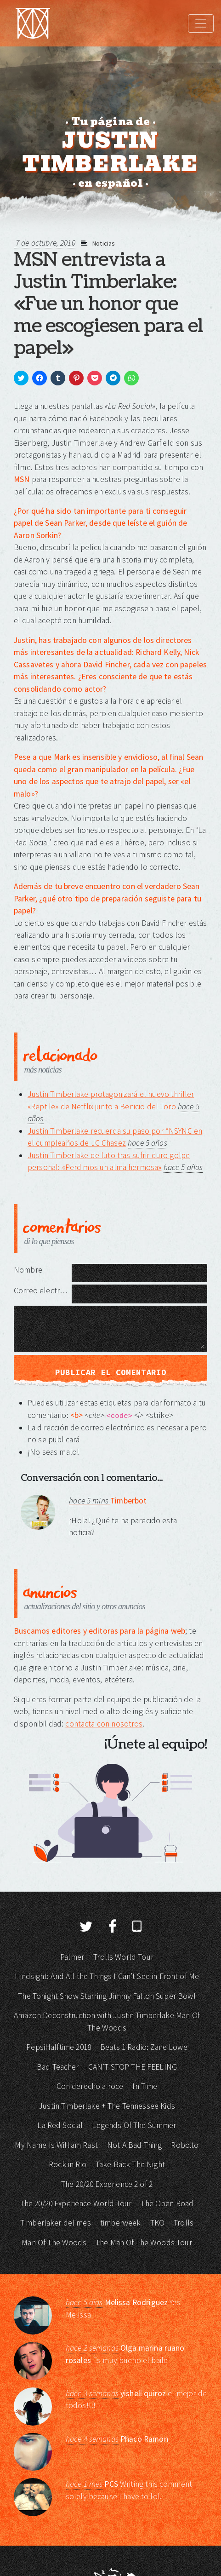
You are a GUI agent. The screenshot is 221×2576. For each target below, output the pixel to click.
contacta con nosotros (103, 1724)
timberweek (120, 2223)
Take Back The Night (130, 2164)
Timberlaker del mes (55, 2223)
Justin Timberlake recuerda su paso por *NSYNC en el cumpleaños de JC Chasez (115, 1137)
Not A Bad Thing (134, 2145)
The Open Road (167, 2203)
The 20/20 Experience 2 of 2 (107, 2184)
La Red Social (60, 2125)
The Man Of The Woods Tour (144, 2243)
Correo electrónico (43, 1290)
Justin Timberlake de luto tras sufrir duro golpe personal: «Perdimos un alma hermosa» (109, 1161)
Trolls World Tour (123, 1957)
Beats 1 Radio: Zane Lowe (143, 2047)
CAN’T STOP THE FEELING (132, 2067)
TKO (157, 2223)
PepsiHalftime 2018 (58, 2047)
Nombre (28, 1270)
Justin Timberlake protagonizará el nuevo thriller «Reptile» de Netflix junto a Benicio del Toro (111, 1100)
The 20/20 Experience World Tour (76, 2203)
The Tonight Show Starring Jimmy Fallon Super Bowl (106, 1996)
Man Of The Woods (54, 2243)
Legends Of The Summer (134, 2125)
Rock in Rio (67, 2164)
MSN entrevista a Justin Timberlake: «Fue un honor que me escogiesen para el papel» (108, 304)
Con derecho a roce (90, 2086)
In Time (144, 2086)
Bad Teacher (58, 2067)
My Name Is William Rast (56, 2145)
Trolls (183, 2223)
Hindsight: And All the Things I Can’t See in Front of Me (107, 1976)
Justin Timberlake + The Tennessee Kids (107, 2106)
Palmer (72, 1957)
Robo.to (184, 2145)
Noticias (103, 243)
